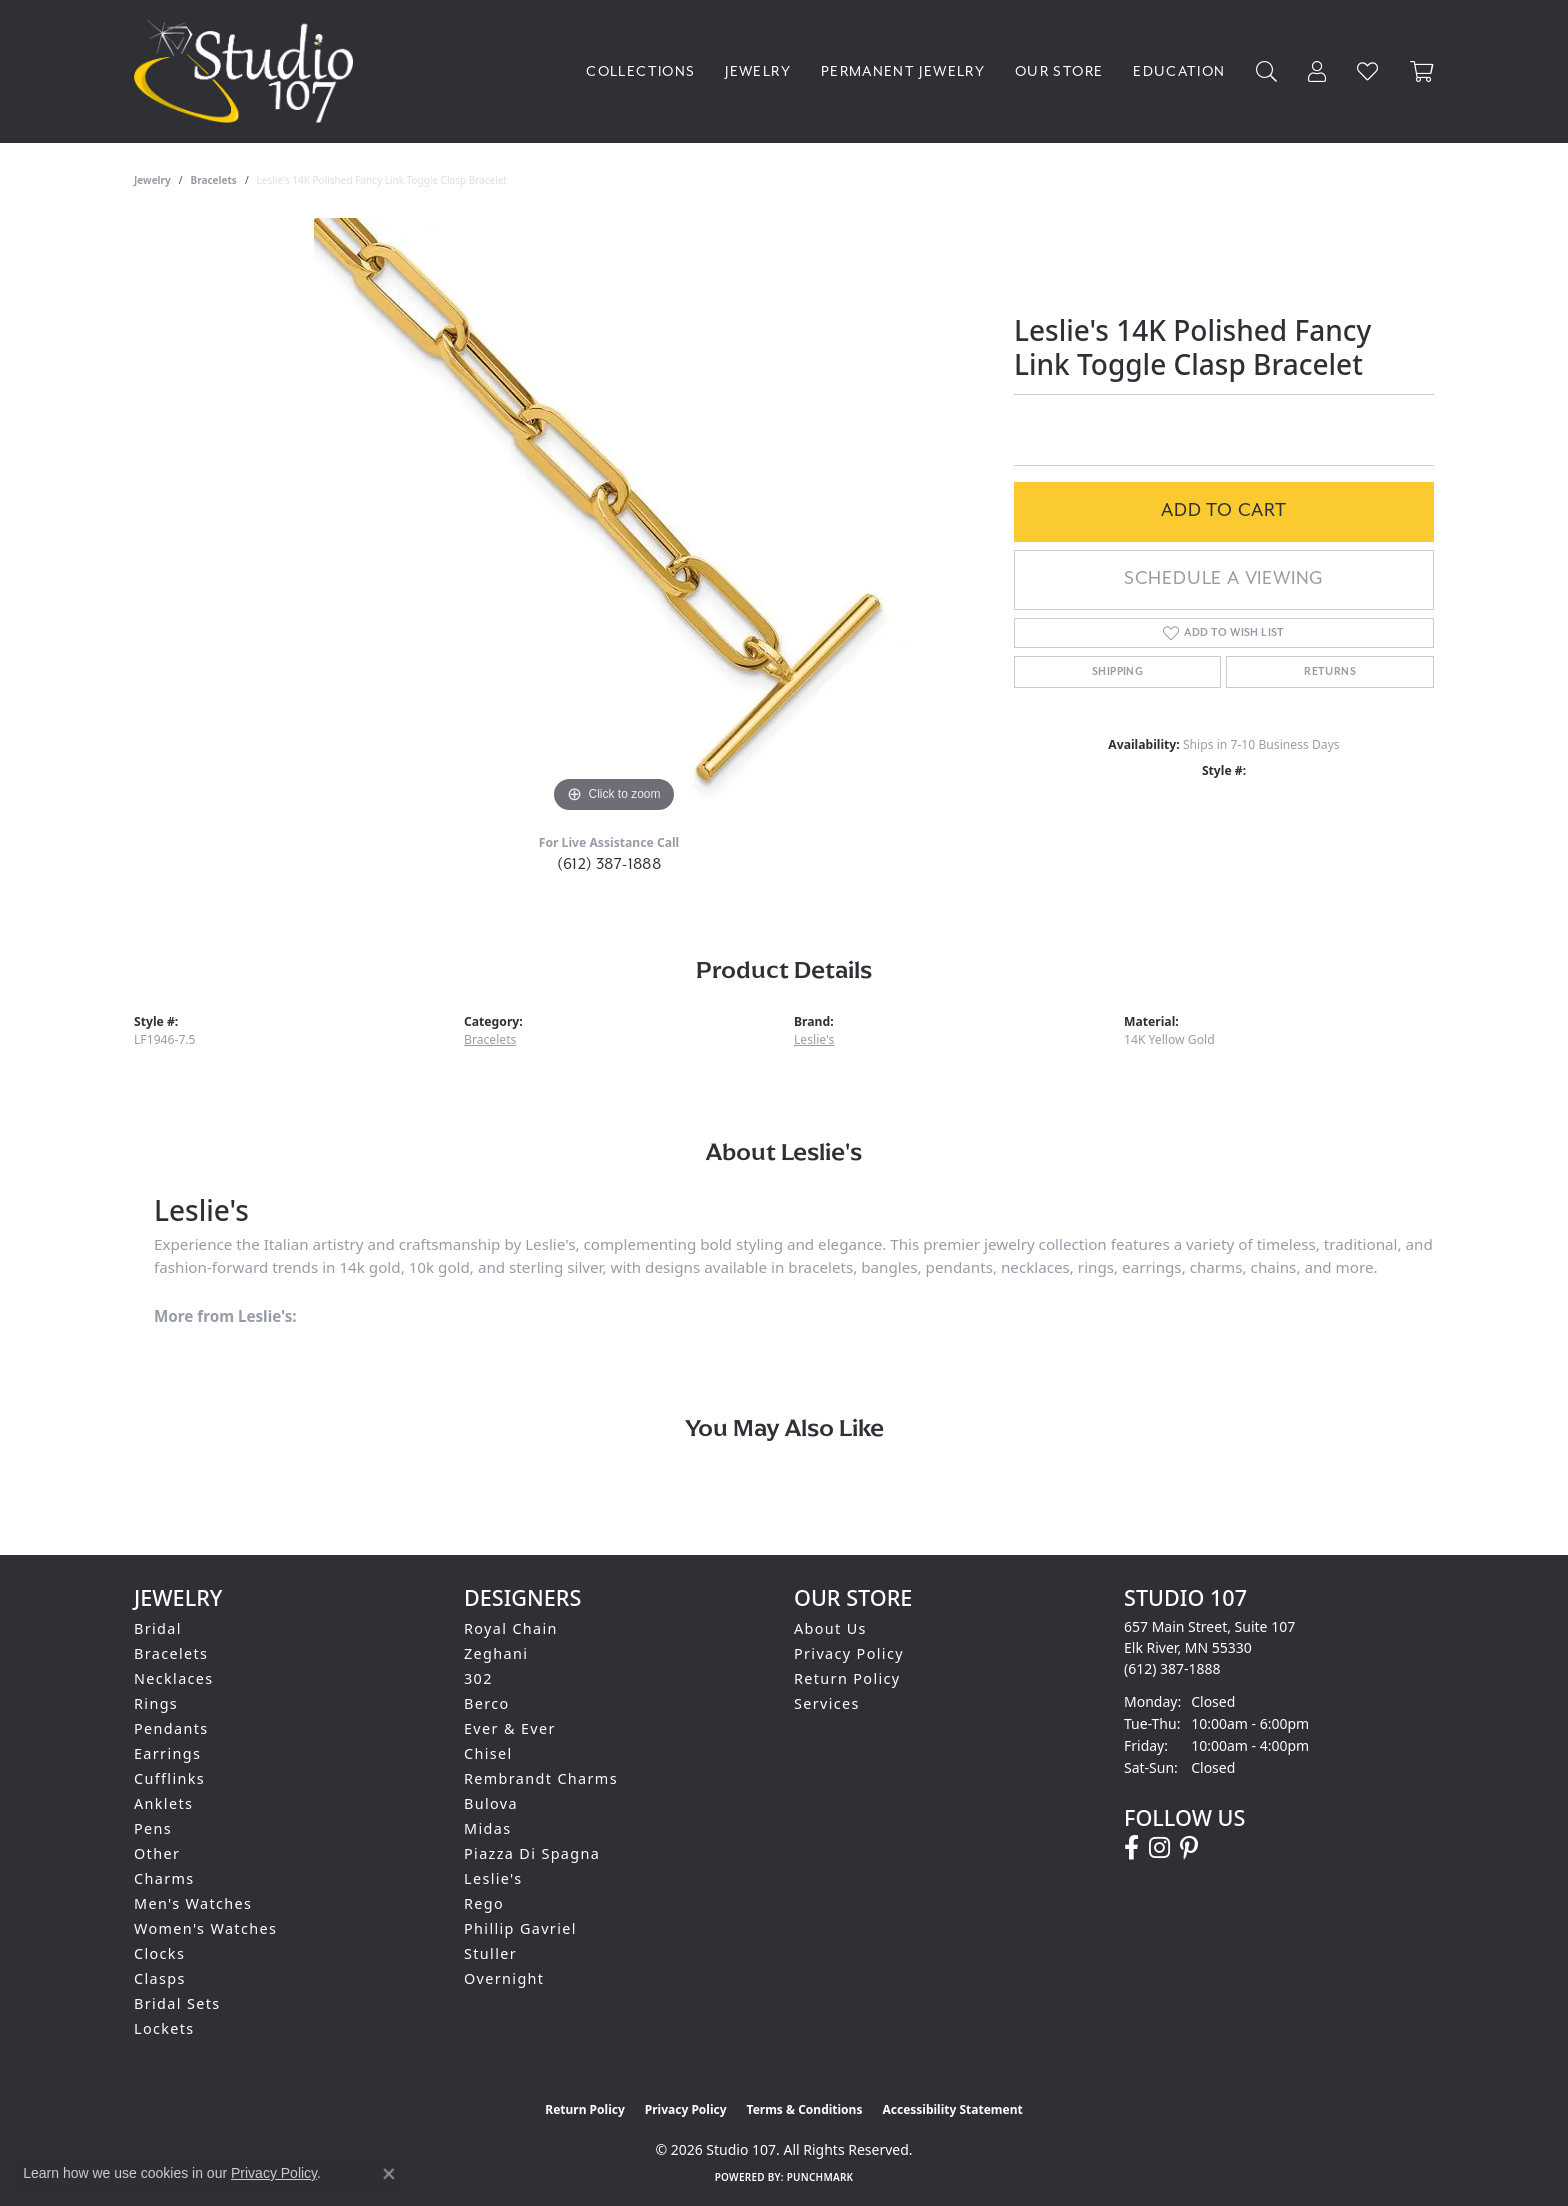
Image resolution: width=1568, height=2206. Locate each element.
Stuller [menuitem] (490, 1953)
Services (827, 1703)
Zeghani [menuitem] (496, 1653)
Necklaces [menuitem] (174, 1678)
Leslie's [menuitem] (493, 1878)
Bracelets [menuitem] (171, 1653)
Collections (640, 71)
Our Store (1059, 71)
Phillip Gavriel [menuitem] (520, 1928)
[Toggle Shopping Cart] (1422, 71)
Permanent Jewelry (903, 71)
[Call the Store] (1172, 1668)
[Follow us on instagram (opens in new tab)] (1159, 1848)
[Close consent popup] (389, 2174)
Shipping (1117, 672)
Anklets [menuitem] (163, 1803)
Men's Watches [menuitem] (193, 1903)
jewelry (152, 180)
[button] (1267, 71)
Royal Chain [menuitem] (511, 1628)
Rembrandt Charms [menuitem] (541, 1778)
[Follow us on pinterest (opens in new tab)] (1189, 1848)
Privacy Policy (849, 1653)
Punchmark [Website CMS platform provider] (820, 2177)
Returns (1330, 672)
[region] (614, 518)
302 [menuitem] (478, 1678)
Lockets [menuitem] (164, 2028)
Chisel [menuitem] (488, 1753)
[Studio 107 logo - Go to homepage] (248, 71)
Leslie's (814, 1039)
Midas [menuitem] (487, 1828)
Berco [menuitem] (487, 1703)
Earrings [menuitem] (167, 1753)
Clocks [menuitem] (159, 1953)
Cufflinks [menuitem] (169, 1778)
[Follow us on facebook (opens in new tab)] (1131, 1848)
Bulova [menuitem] (491, 1803)
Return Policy (847, 1678)
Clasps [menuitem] (160, 1978)
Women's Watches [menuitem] (205, 1928)
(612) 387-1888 (609, 864)
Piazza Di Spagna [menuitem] (532, 1853)
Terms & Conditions (805, 2109)
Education (1179, 71)
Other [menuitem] (157, 1853)
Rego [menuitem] (484, 1903)
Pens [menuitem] (153, 1828)
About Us (830, 1628)
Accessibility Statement (952, 2109)
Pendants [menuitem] (171, 1728)
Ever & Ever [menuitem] (510, 1728)
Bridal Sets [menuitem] (177, 2003)
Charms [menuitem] (164, 1878)
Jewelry (758, 71)
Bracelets (214, 180)
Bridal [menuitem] (158, 1628)
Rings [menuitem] (156, 1703)
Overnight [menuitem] (504, 1978)
